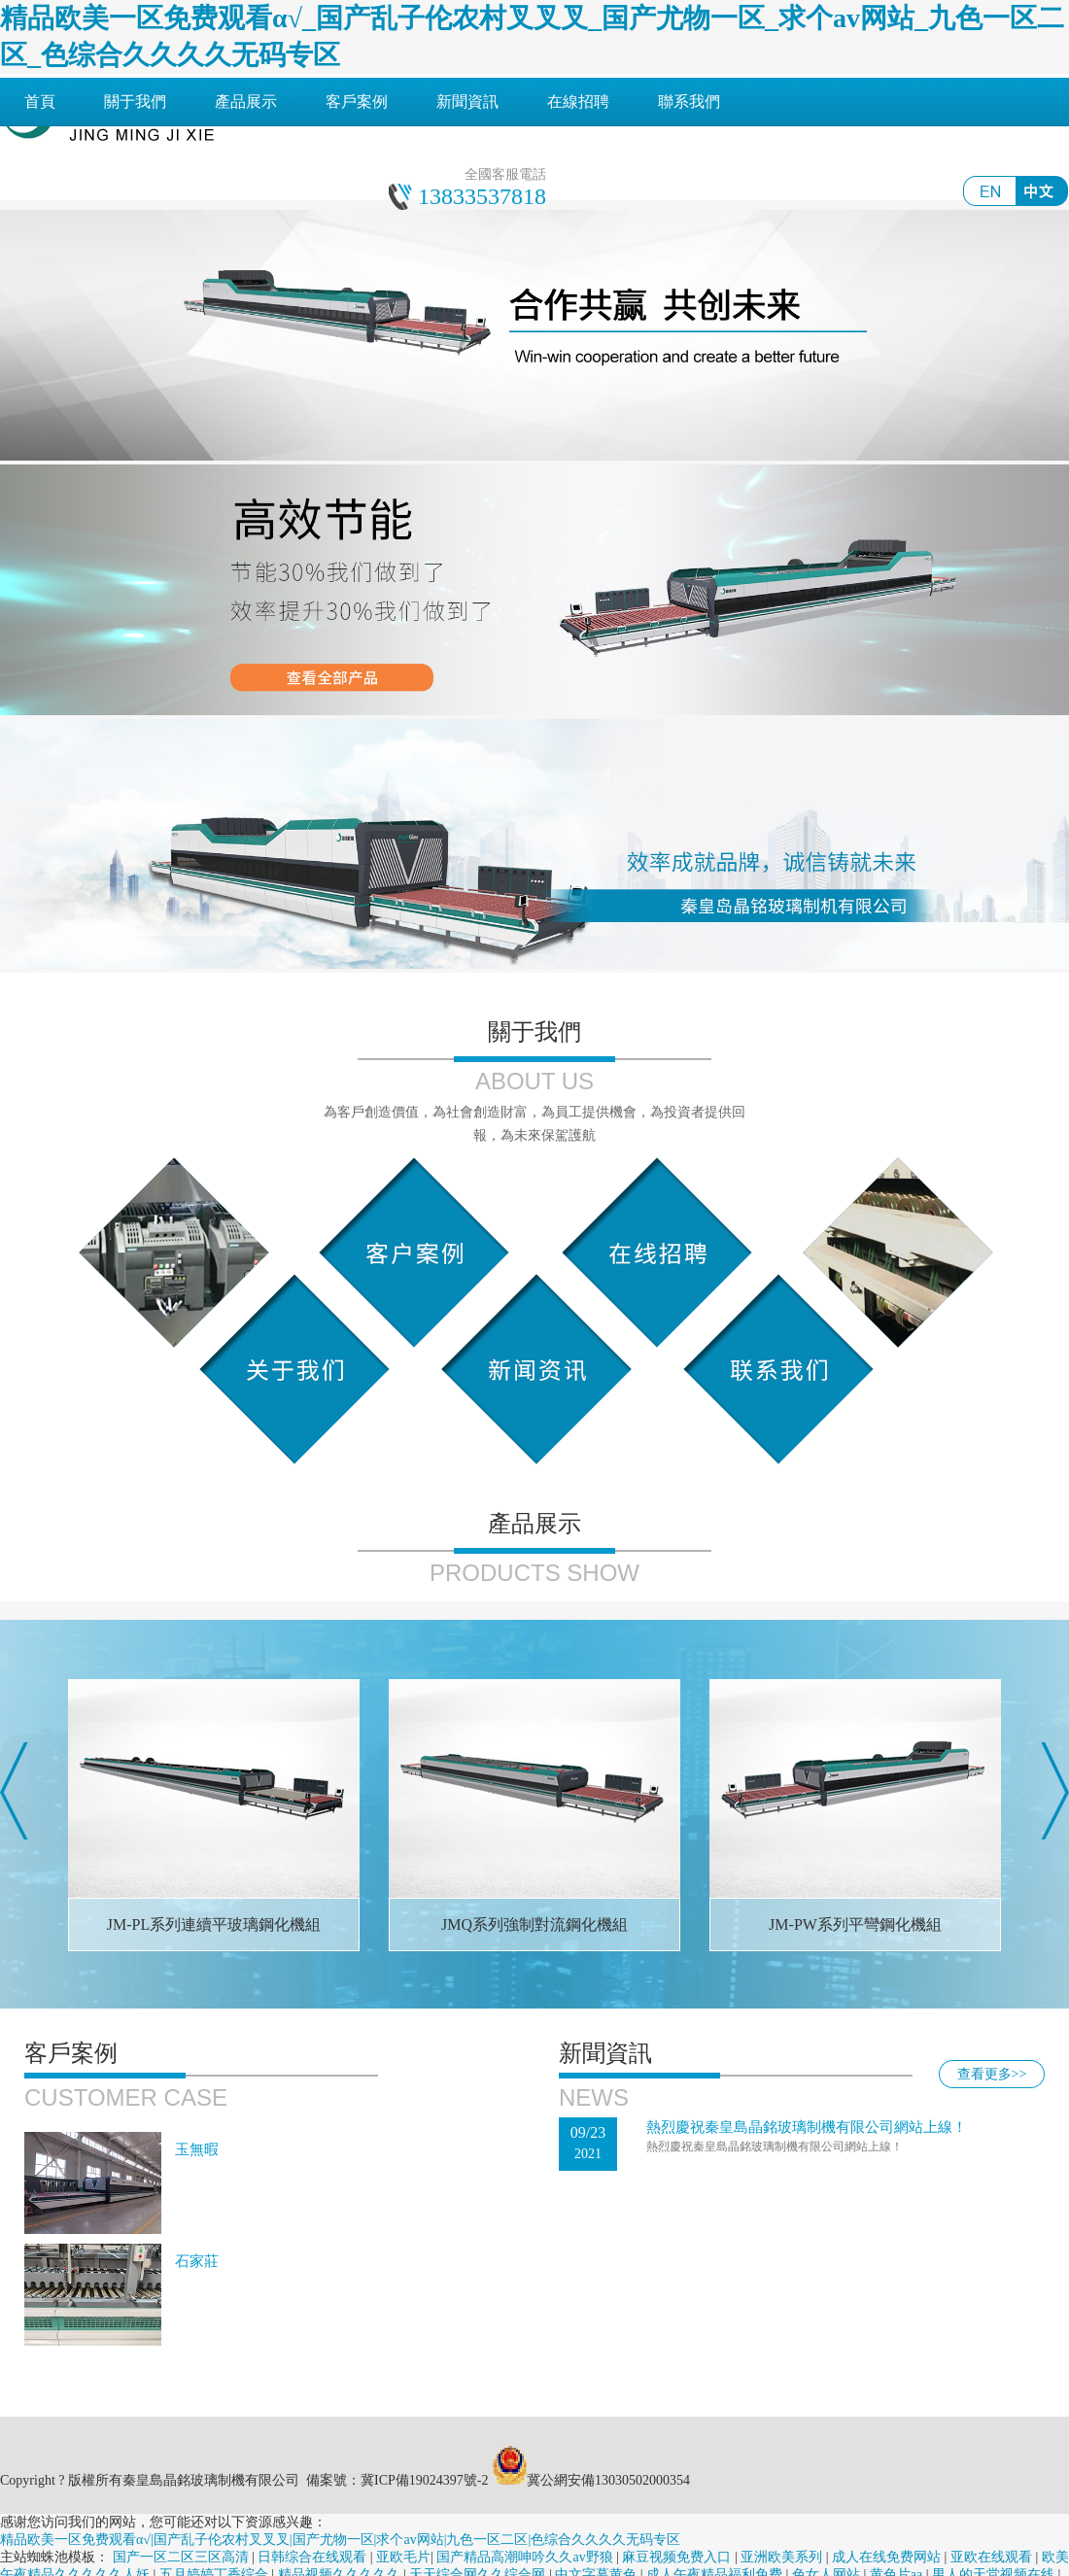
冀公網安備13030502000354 (608, 2480)
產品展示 (246, 101)
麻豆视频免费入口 (678, 2557)
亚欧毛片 (403, 2557)
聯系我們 (689, 101)
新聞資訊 (467, 101)
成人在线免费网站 (888, 2557)
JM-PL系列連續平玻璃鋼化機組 (214, 1924)
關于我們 (135, 101)
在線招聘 (578, 101)
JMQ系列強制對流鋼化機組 (534, 1924)
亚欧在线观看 (993, 2557)
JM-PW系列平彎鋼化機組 (855, 1924)
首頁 (39, 101)
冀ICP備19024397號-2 (424, 2480)
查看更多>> (992, 2074)
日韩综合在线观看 (314, 2557)
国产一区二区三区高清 (183, 2557)
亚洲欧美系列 (783, 2557)
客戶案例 (357, 101)
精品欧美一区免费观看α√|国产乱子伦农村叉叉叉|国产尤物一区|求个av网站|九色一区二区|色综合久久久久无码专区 (340, 2539)
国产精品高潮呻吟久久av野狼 (526, 2557)
